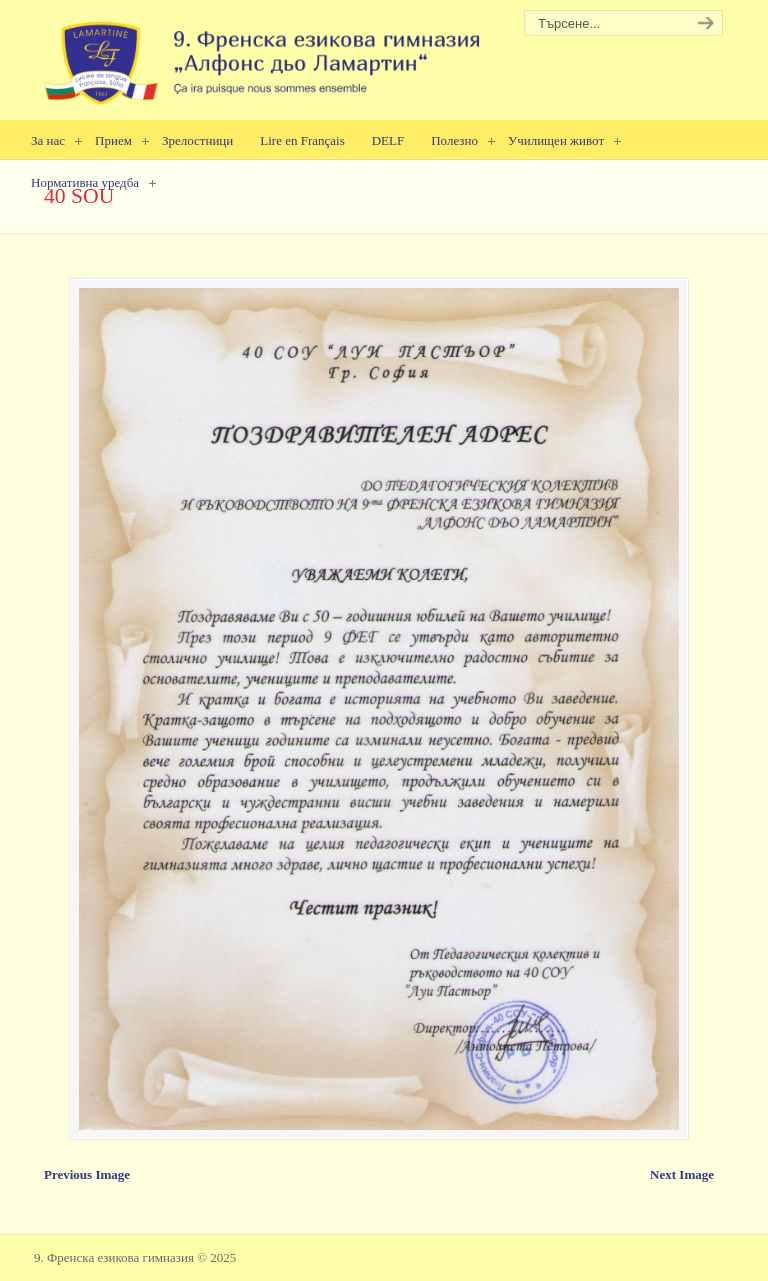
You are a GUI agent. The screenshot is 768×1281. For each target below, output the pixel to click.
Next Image (682, 1174)
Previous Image (87, 1174)
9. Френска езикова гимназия (264, 55)
